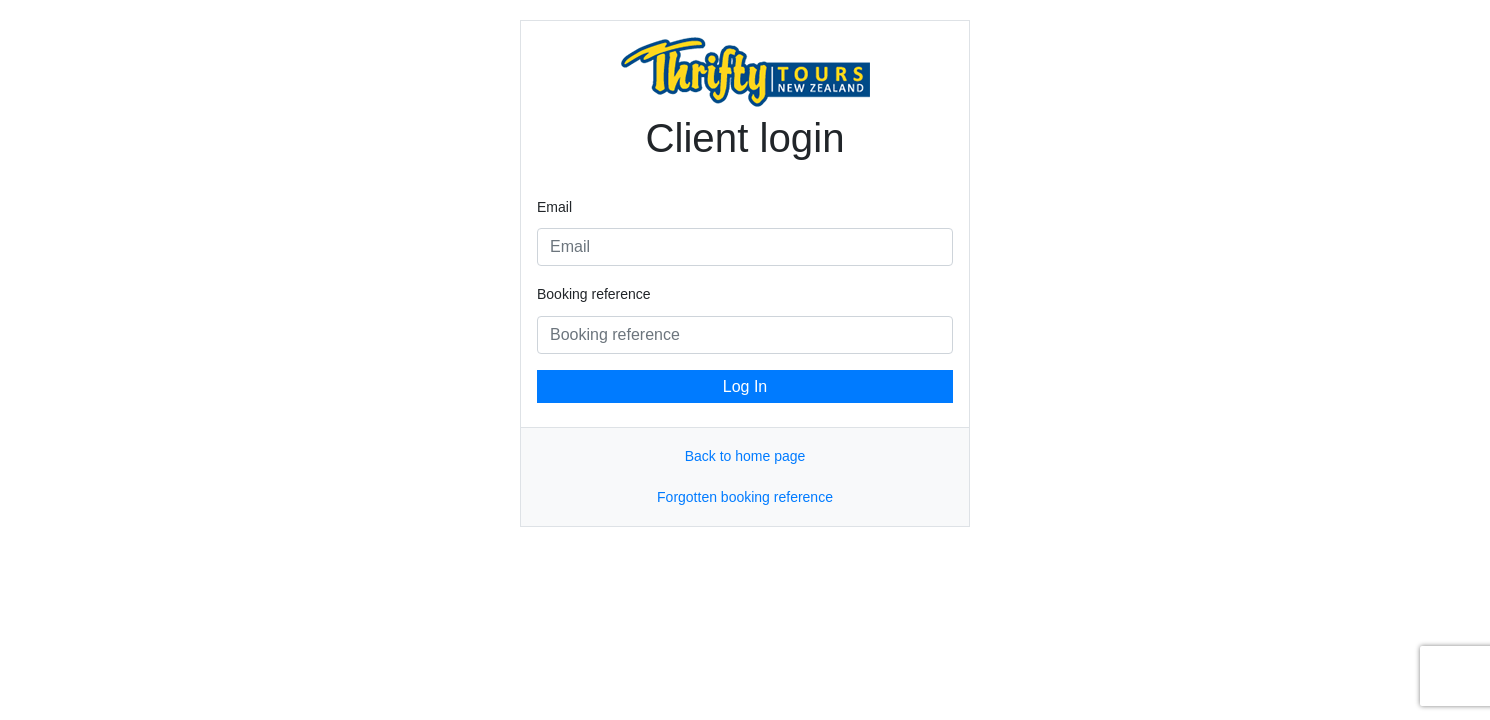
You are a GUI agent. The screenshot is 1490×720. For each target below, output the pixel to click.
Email (554, 207)
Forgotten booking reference (745, 497)
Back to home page (745, 456)
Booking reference (594, 294)
